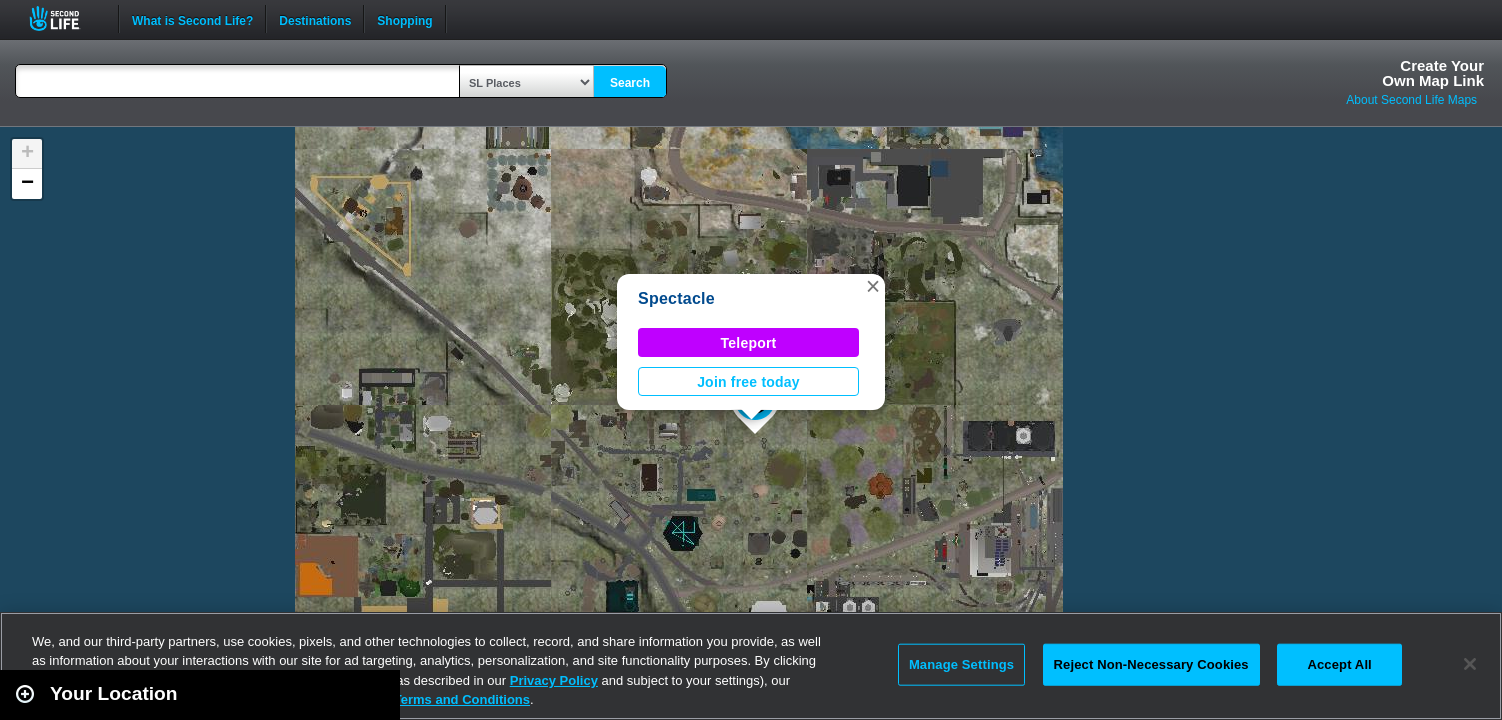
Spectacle (676, 298)
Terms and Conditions (462, 699)
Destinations (315, 19)
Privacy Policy (554, 680)
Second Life (65, 18)
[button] (873, 286)
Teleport (749, 343)
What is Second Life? (192, 19)
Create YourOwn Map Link (1433, 73)
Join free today (748, 382)
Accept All (1339, 664)
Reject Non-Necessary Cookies (1151, 664)
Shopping (404, 19)
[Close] (1470, 664)
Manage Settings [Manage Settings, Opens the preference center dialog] (961, 664)
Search (630, 83)
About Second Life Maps (1411, 100)
